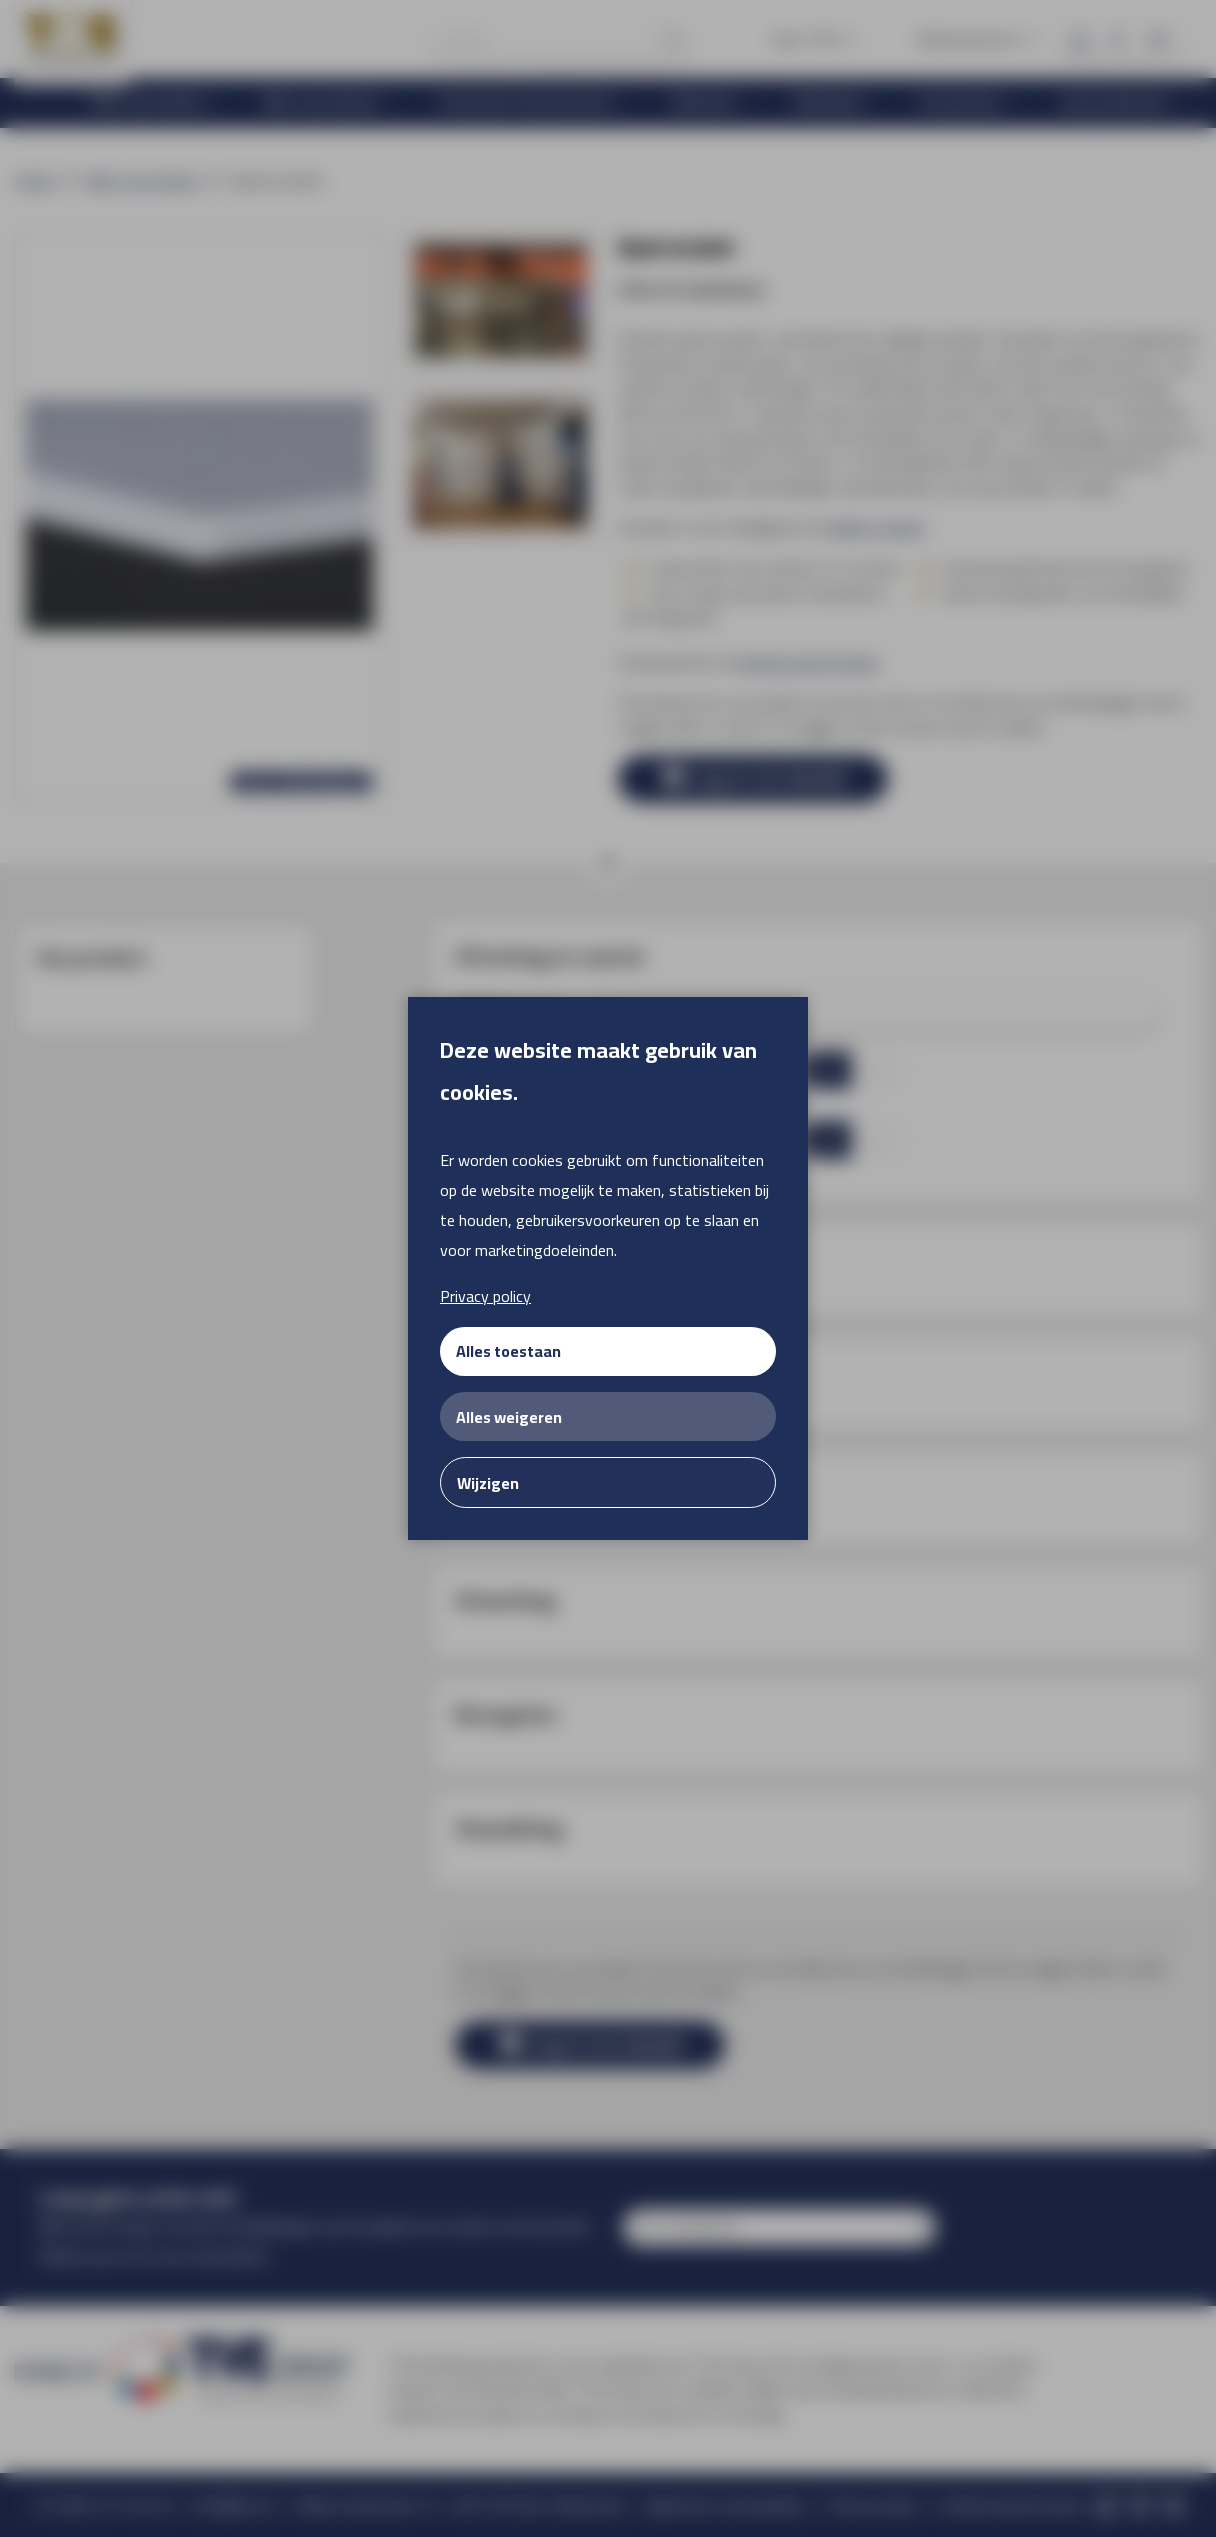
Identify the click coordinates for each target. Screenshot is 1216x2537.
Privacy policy (485, 1296)
